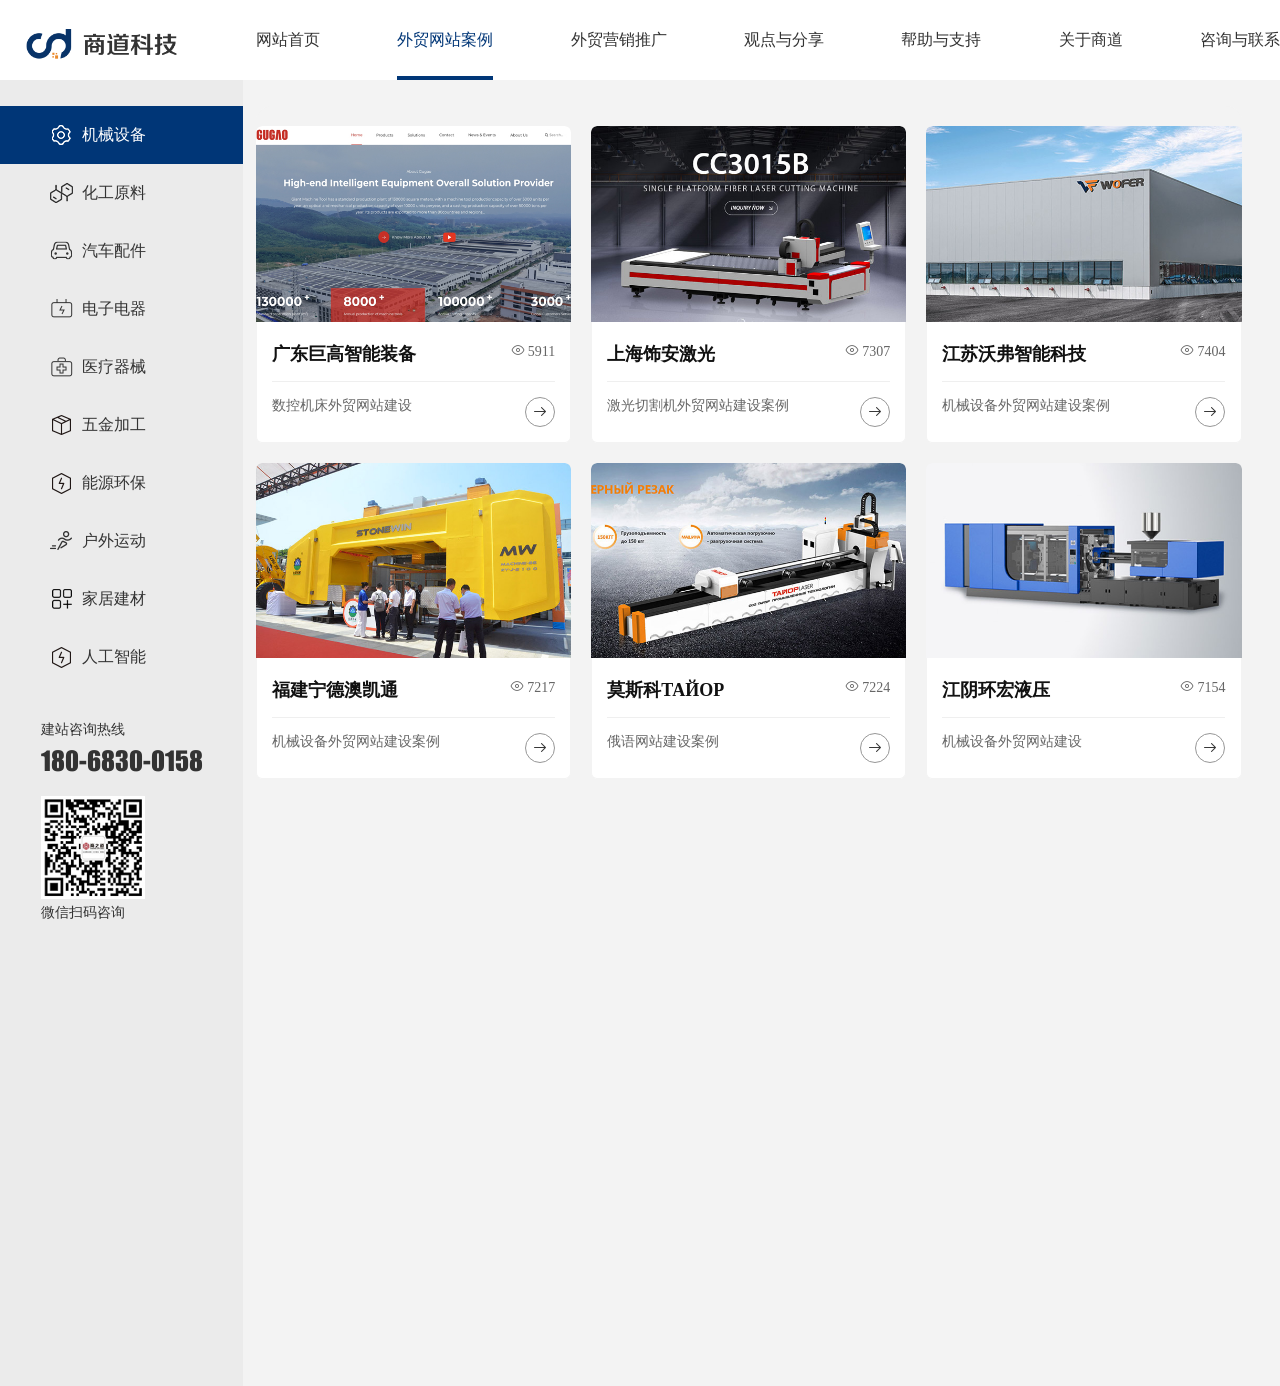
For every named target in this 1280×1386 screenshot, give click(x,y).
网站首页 (288, 39)
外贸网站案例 (445, 39)
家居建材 (97, 599)
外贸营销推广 (619, 39)
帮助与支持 (941, 39)
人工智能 (97, 657)
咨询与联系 (1240, 39)
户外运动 (97, 541)
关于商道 (1091, 39)
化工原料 (97, 193)
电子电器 (97, 309)
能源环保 (97, 483)
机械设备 (97, 135)
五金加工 (97, 425)
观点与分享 (784, 39)
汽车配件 (97, 251)
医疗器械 (97, 367)
